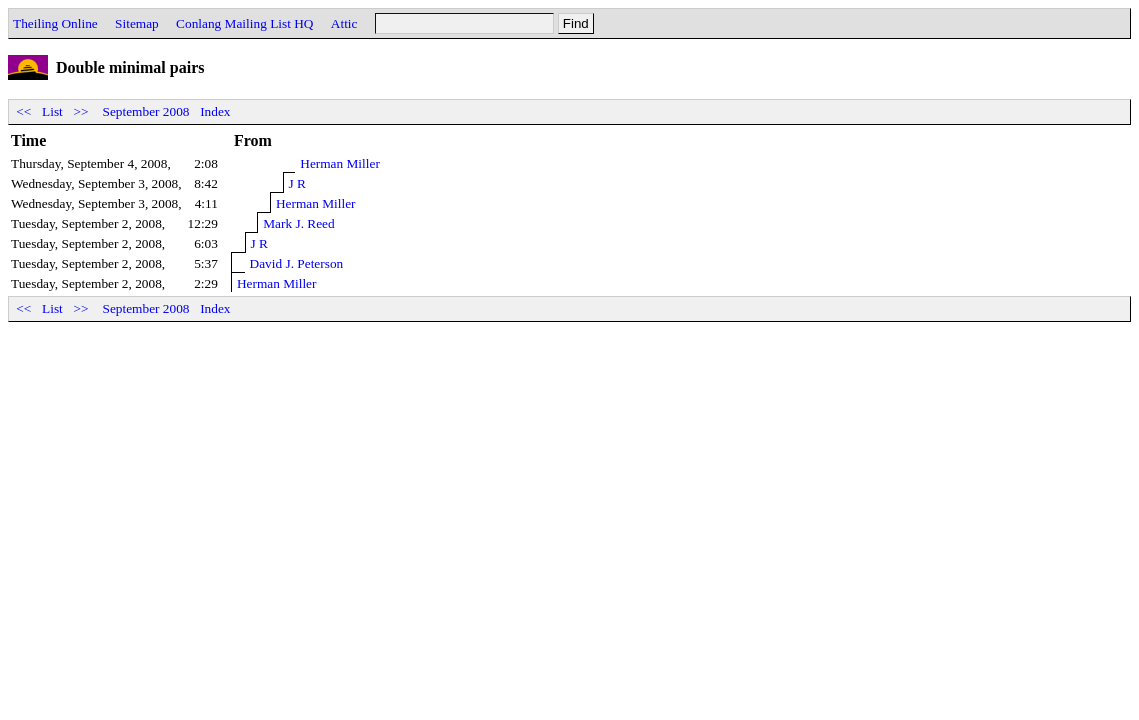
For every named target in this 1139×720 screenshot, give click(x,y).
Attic (344, 23)
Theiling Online (55, 23)
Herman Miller (340, 163)
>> (81, 111)
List (52, 111)
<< (24, 111)
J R (297, 183)
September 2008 (146, 111)
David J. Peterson (297, 263)
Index (215, 111)
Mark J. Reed (298, 223)
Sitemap (137, 23)
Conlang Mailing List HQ (244, 23)
